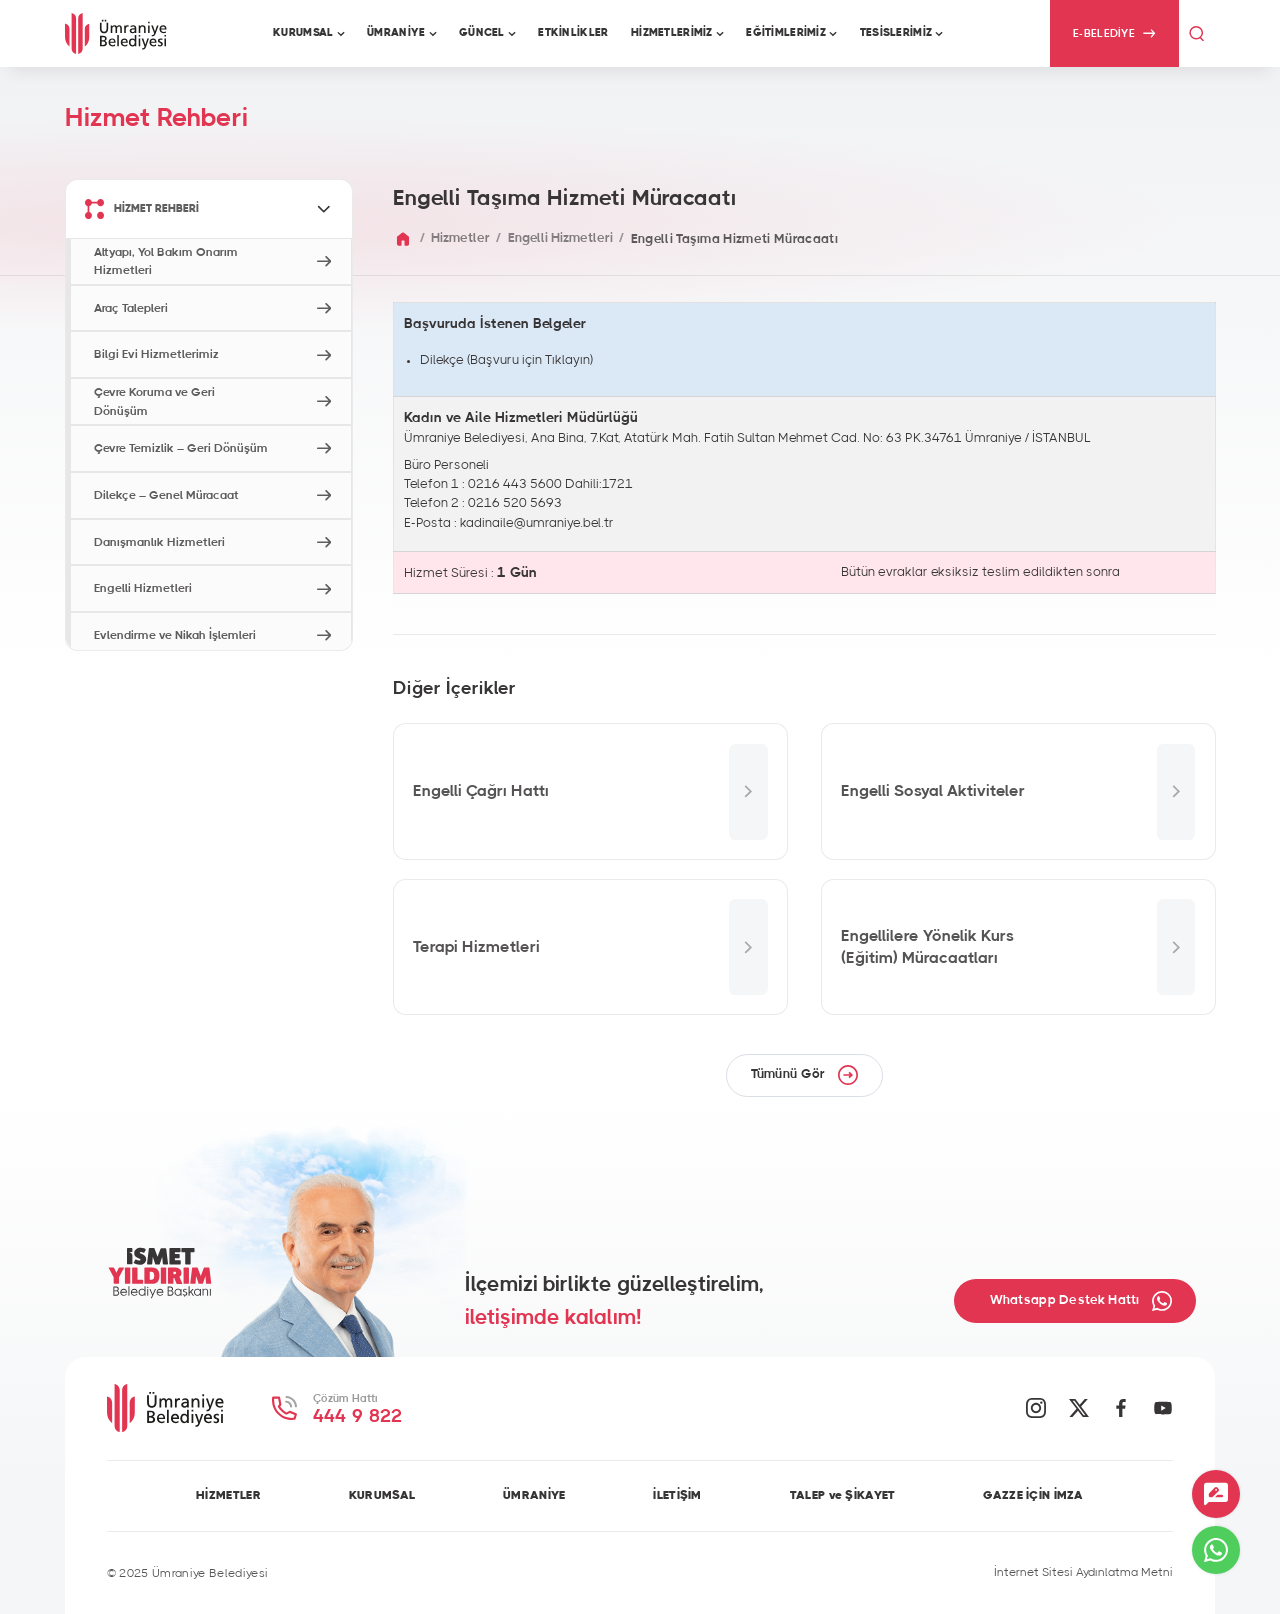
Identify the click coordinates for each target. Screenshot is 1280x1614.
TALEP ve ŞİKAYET (843, 1495)
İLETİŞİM (677, 1495)
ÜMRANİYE (534, 1495)
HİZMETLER (228, 1495)
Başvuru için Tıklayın (530, 360)
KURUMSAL (382, 1495)
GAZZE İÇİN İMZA (1033, 1495)
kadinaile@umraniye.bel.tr (537, 523)
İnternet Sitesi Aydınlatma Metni (1083, 1572)
